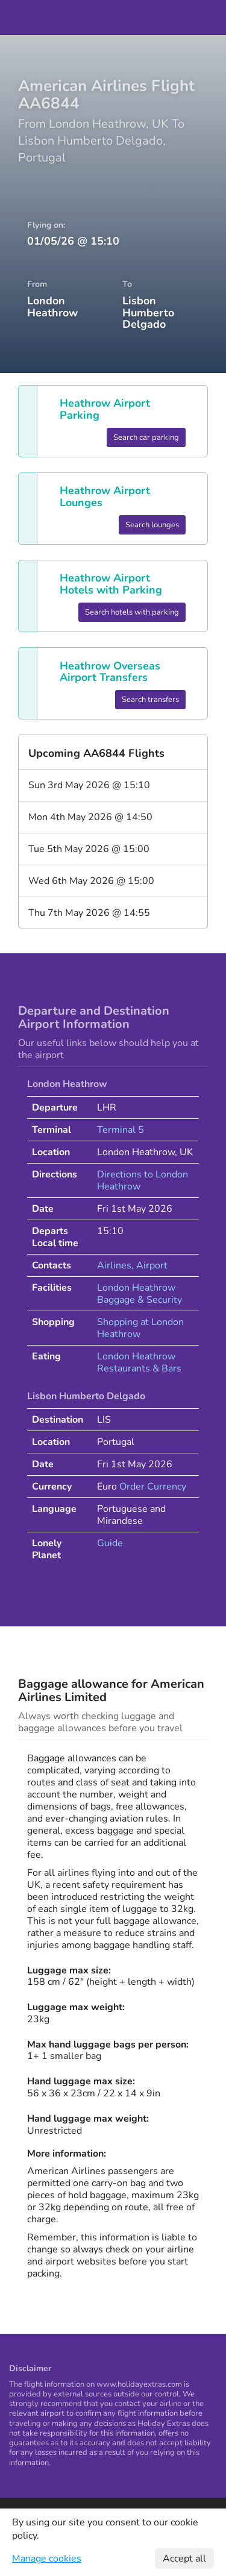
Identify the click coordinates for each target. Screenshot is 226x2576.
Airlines (114, 1265)
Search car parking (146, 437)
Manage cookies (46, 2558)
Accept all (184, 2558)
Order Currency (152, 1486)
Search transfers (150, 699)
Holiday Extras (113, 17)
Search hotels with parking (132, 612)
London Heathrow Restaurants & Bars (139, 1362)
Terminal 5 (120, 1129)
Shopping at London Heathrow (140, 1328)
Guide (110, 1543)
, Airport (149, 1265)
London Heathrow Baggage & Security (139, 1293)
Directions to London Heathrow (142, 1180)
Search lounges (152, 524)
